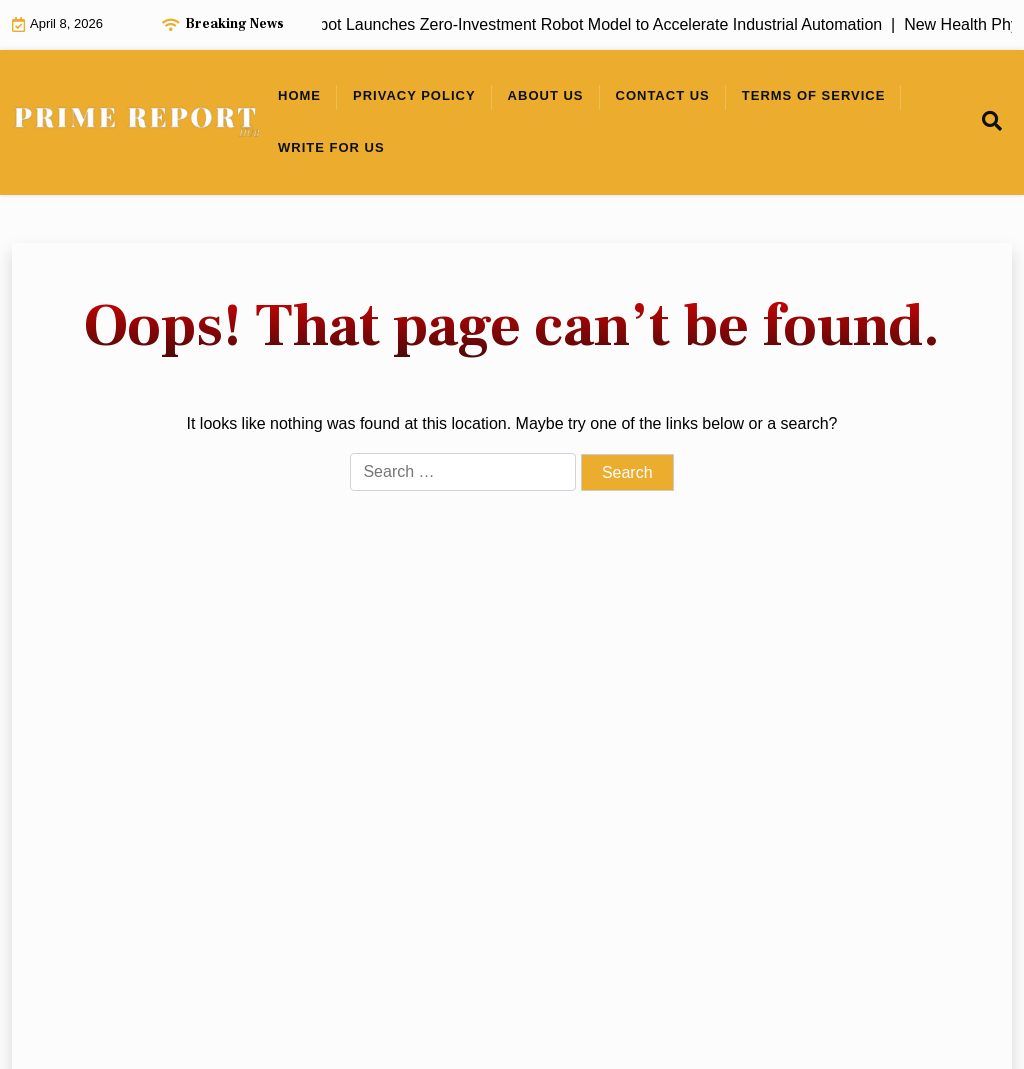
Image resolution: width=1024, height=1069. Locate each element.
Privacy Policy (414, 95)
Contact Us (663, 95)
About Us (546, 95)
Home (299, 95)
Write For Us (331, 147)
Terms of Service (814, 95)
